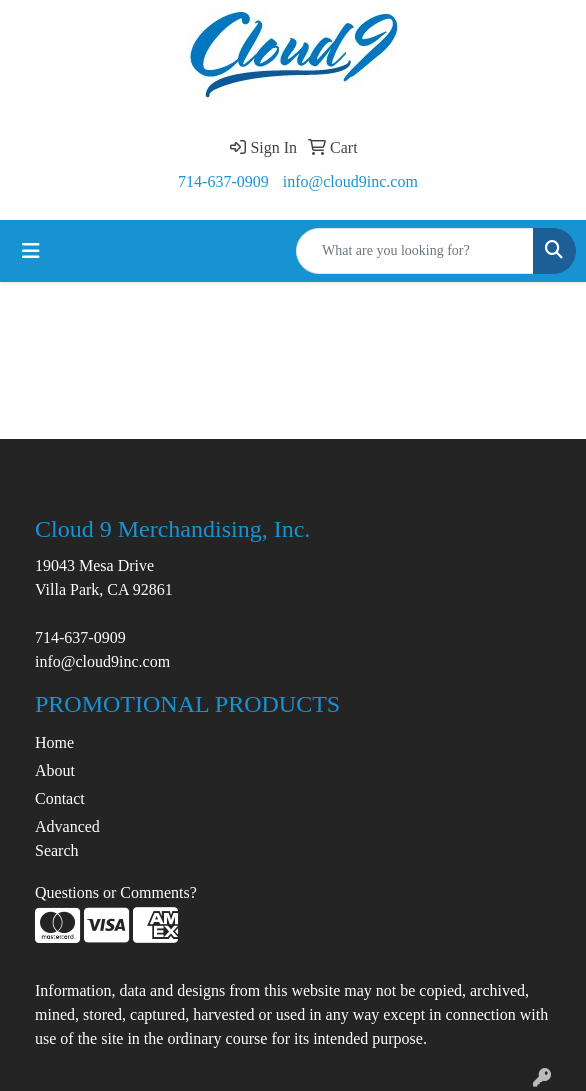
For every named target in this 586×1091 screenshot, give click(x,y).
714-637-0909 (223, 181)
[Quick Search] (415, 251)
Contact (60, 798)
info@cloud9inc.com (350, 181)
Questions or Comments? (116, 892)
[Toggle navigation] (31, 251)
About (55, 770)
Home (54, 742)
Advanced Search (67, 838)
